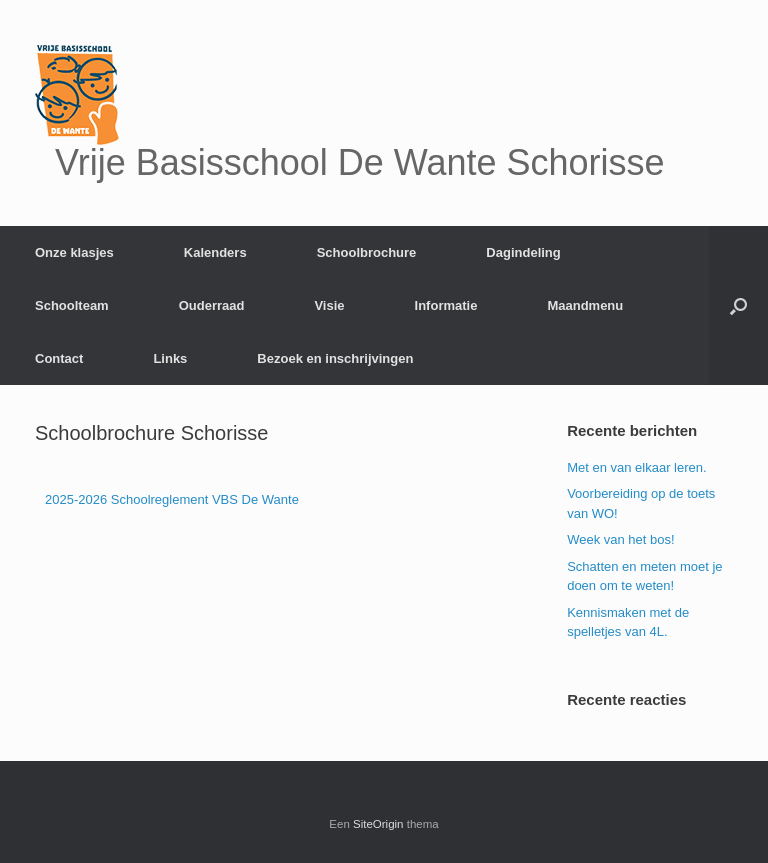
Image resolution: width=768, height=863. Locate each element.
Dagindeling (523, 252)
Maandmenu (585, 305)
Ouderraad (212, 305)
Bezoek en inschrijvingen (335, 358)
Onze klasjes (74, 252)
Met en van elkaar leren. (636, 467)
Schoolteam (72, 305)
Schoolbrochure (367, 252)
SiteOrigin (378, 824)
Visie (329, 305)
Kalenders (215, 252)
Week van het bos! (620, 539)
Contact (59, 358)
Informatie (446, 305)
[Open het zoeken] (738, 305)
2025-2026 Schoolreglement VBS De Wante (172, 499)
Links (170, 358)
